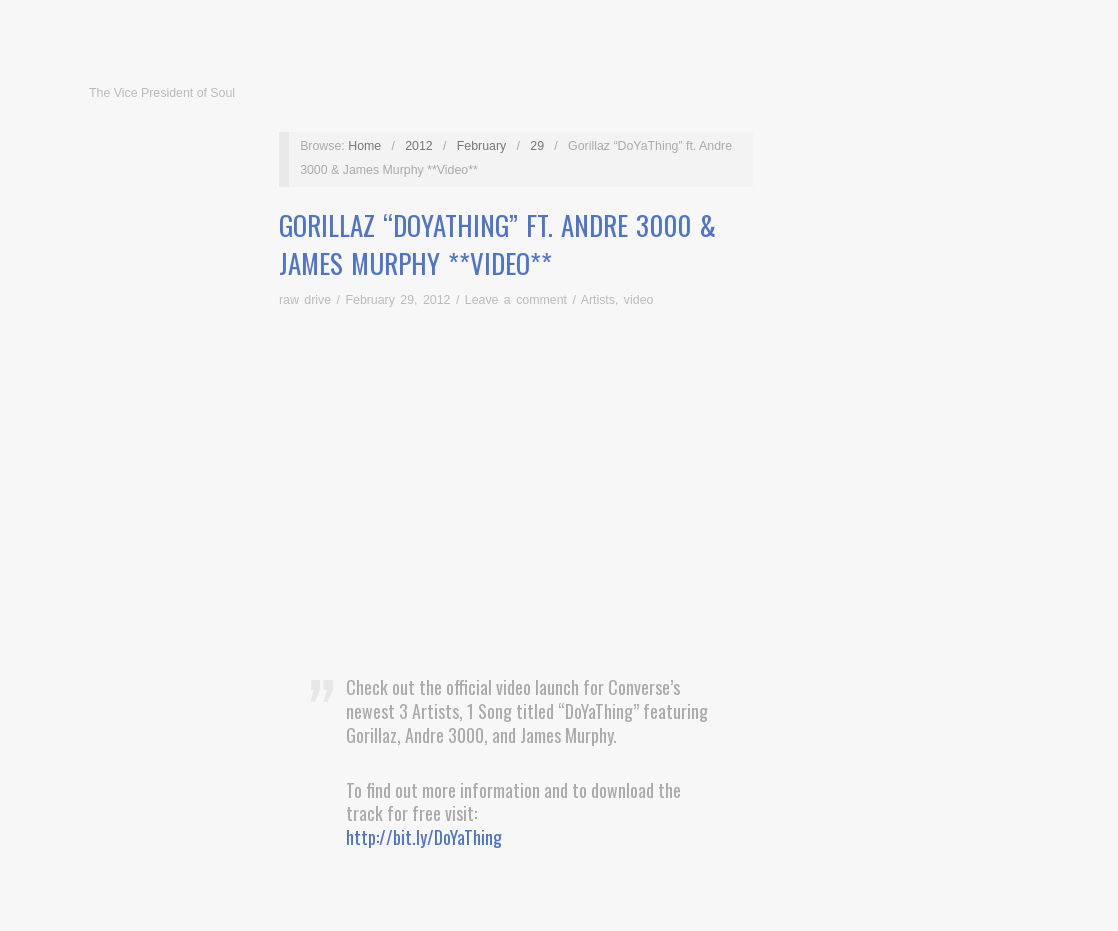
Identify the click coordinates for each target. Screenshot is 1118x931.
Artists (598, 300)
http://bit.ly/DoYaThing (424, 837)
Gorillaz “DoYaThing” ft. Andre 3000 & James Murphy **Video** (497, 244)
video (639, 300)
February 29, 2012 (397, 300)
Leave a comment (516, 300)
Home (364, 146)
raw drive (305, 300)
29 (537, 146)
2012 (419, 146)
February (481, 146)
